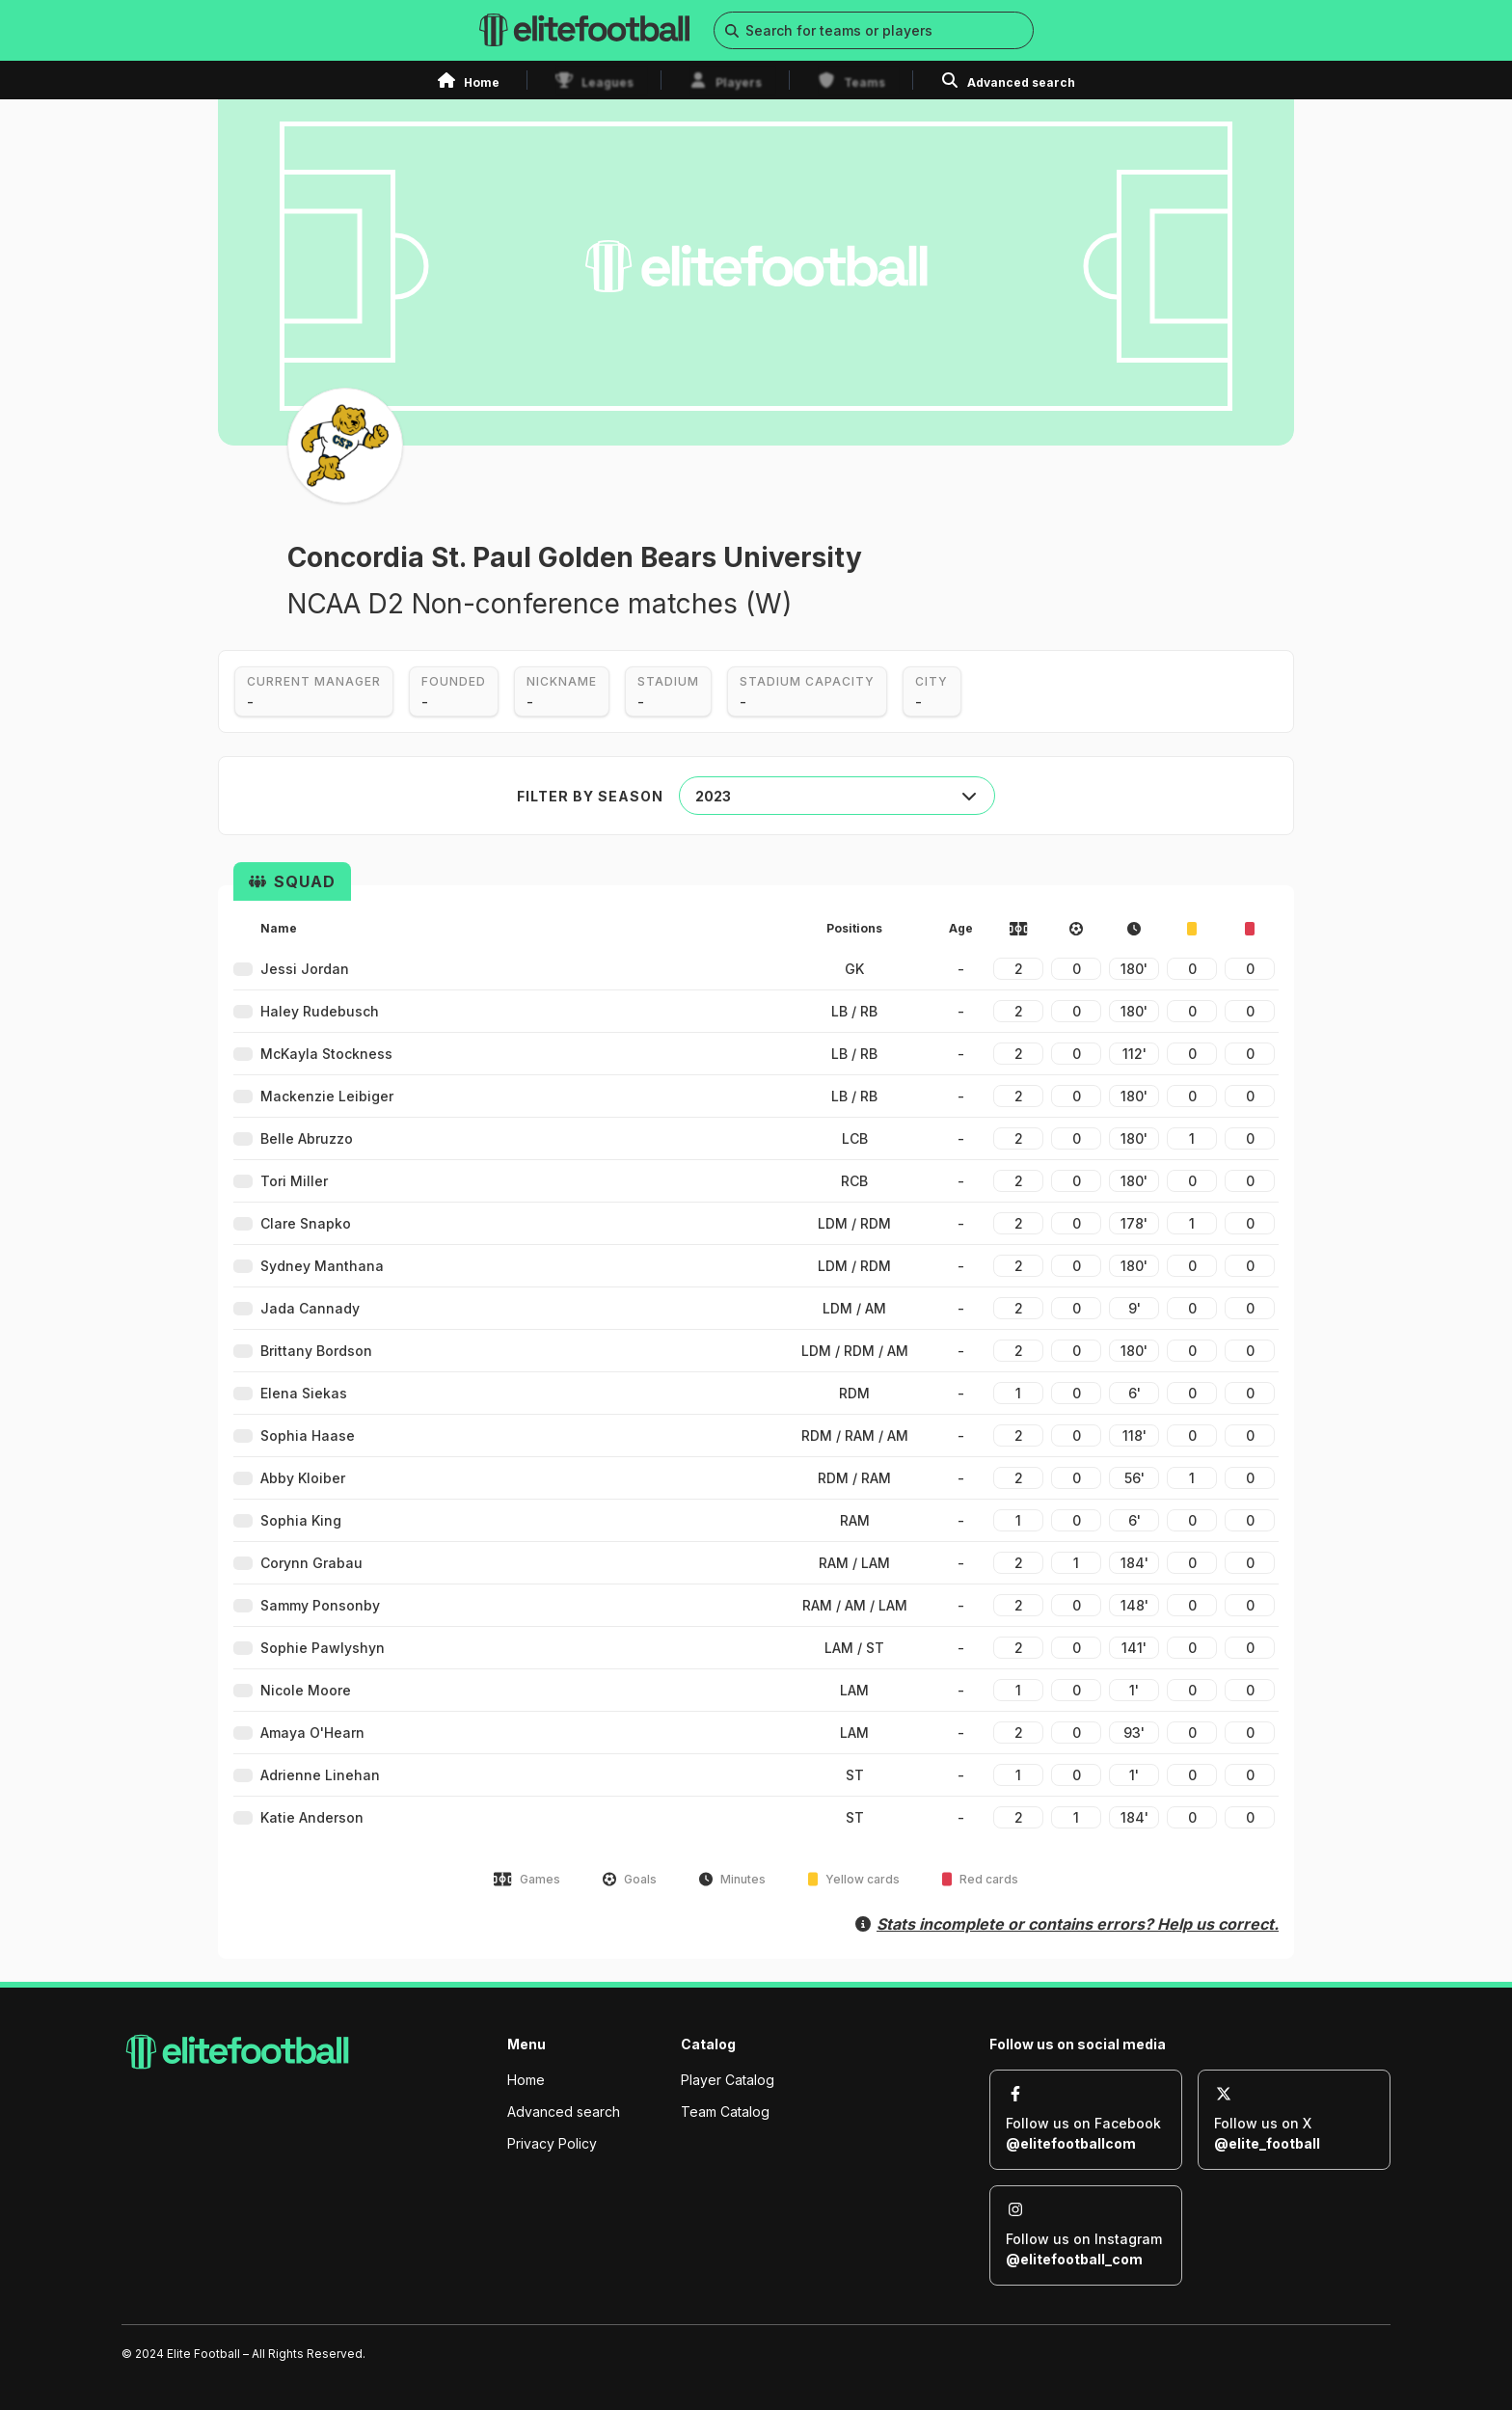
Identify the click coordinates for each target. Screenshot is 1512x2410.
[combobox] (837, 795)
